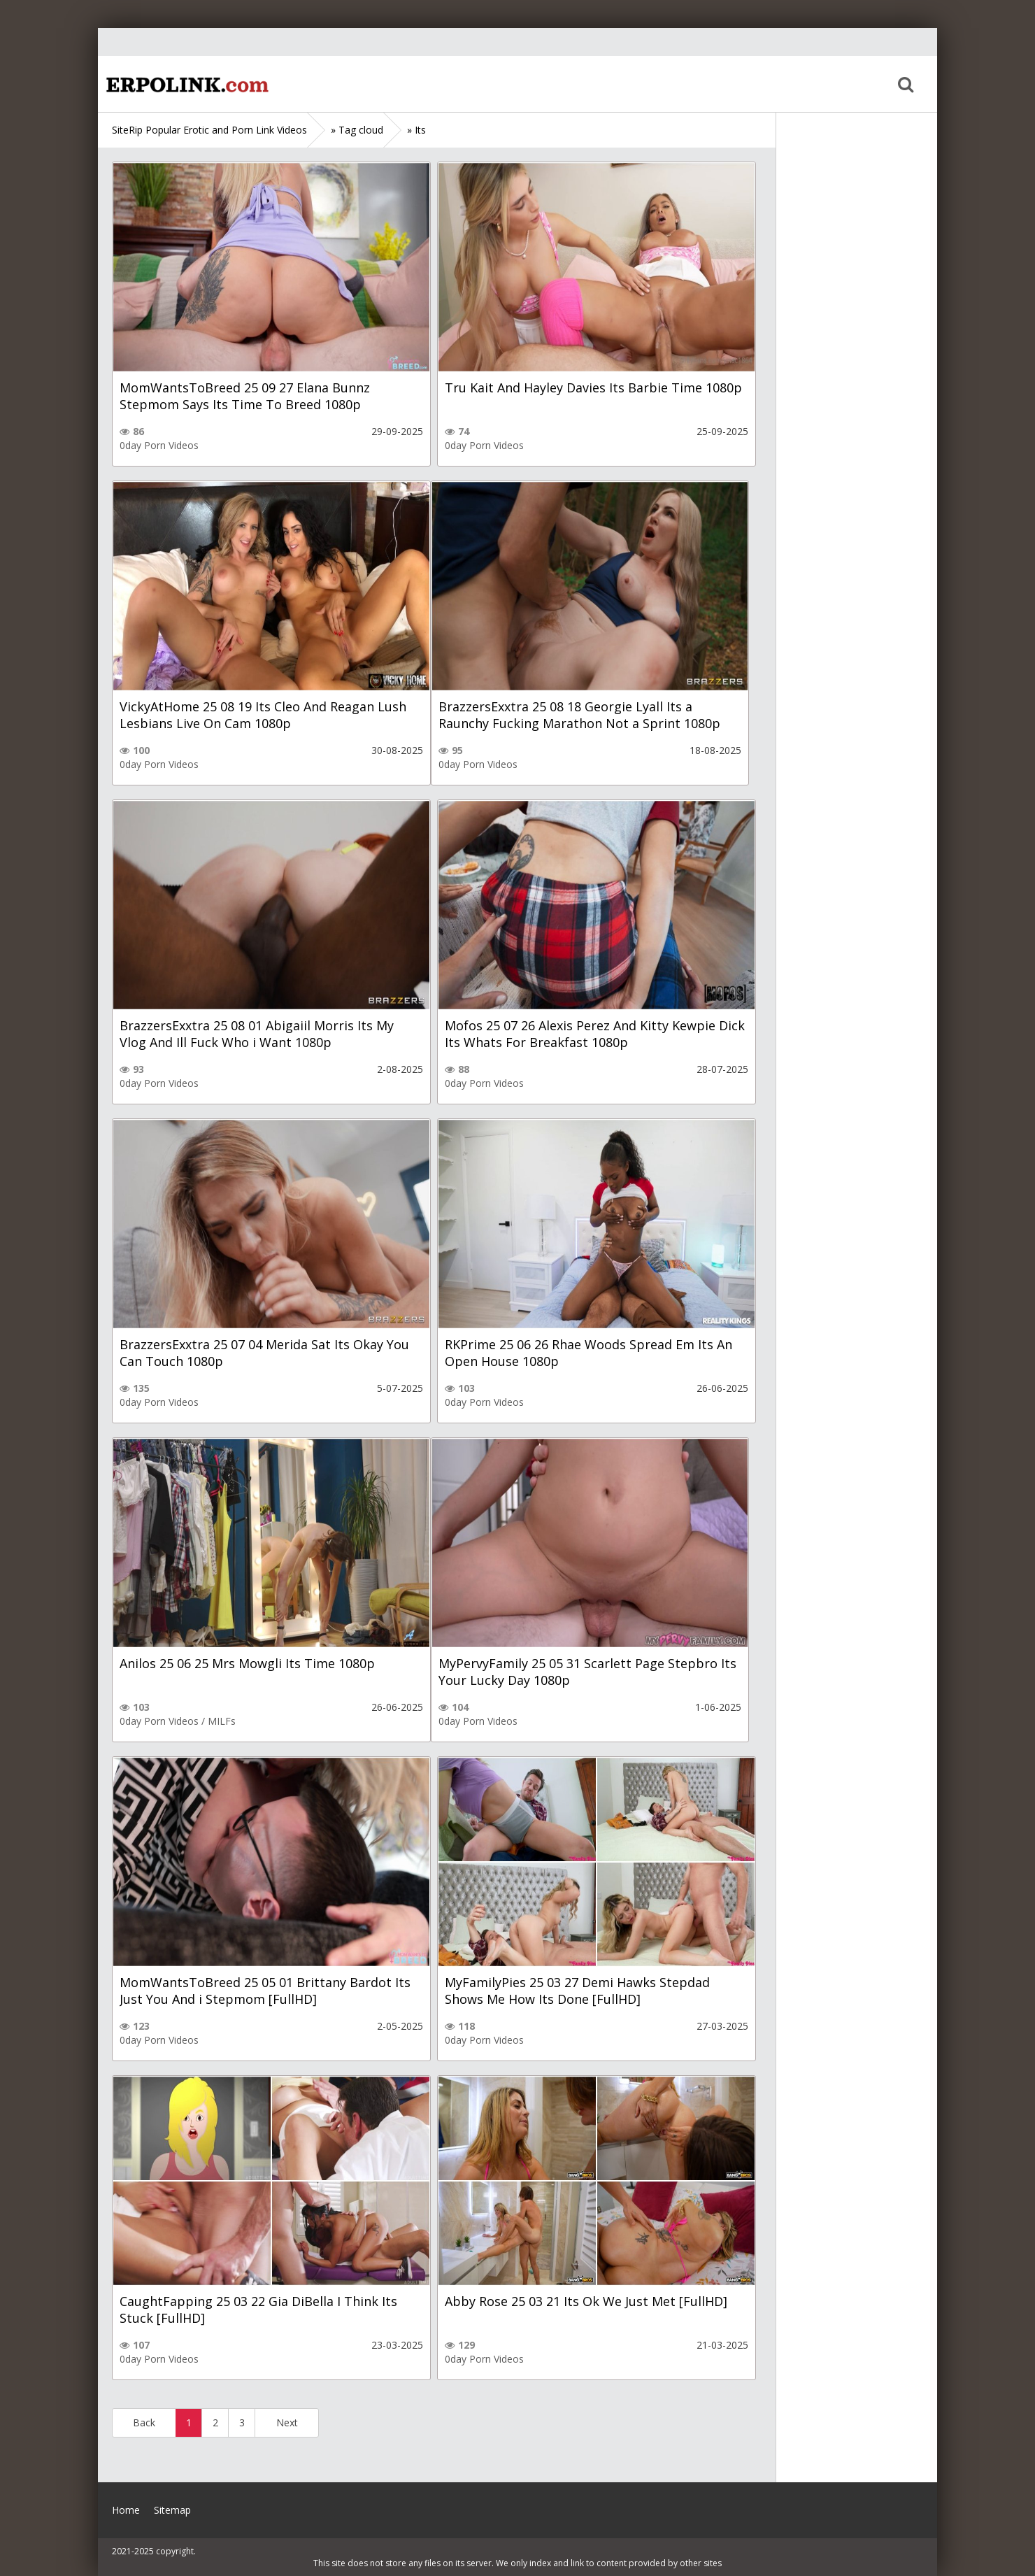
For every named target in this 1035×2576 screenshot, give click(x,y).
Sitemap (172, 2510)
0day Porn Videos (159, 445)
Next (287, 2422)
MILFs (222, 1721)
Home (185, 84)
